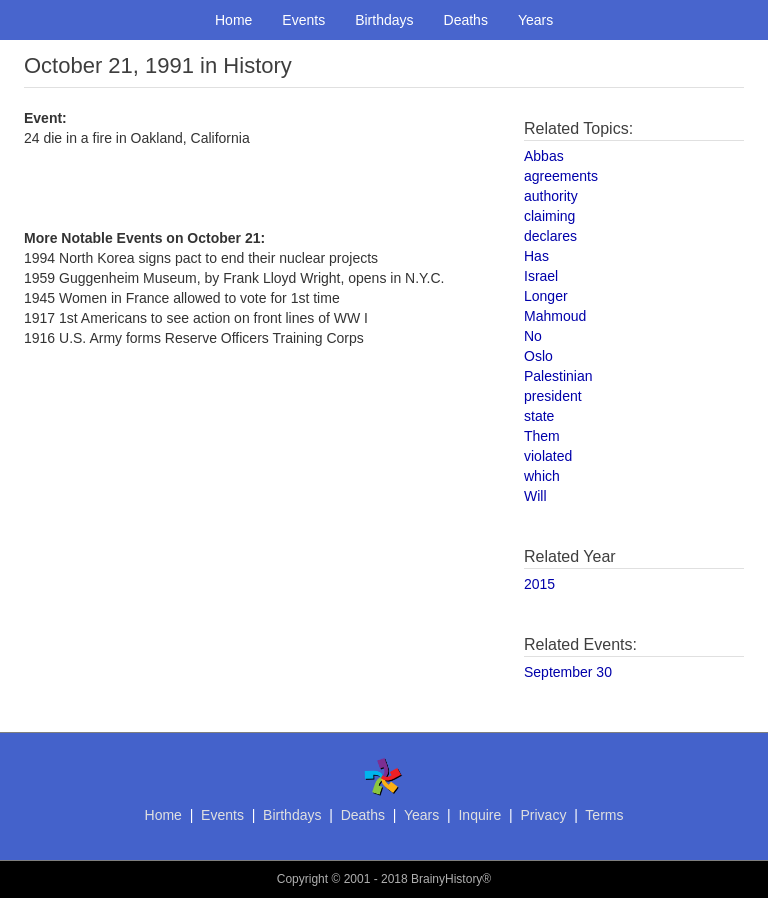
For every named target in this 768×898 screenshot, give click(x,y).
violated (548, 456)
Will (535, 496)
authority (551, 196)
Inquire (479, 815)
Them (542, 436)
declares (550, 236)
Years (535, 20)
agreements (561, 176)
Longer (546, 296)
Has (536, 256)
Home (233, 20)
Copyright (302, 879)
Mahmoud (555, 316)
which (542, 476)
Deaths (466, 20)
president (553, 396)
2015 (539, 584)
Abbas (544, 156)
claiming (549, 216)
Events (303, 20)
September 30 (568, 672)
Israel (541, 276)
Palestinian (558, 376)
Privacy (543, 815)
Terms (604, 815)
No (533, 336)
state (539, 416)
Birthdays (384, 20)
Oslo (538, 356)
